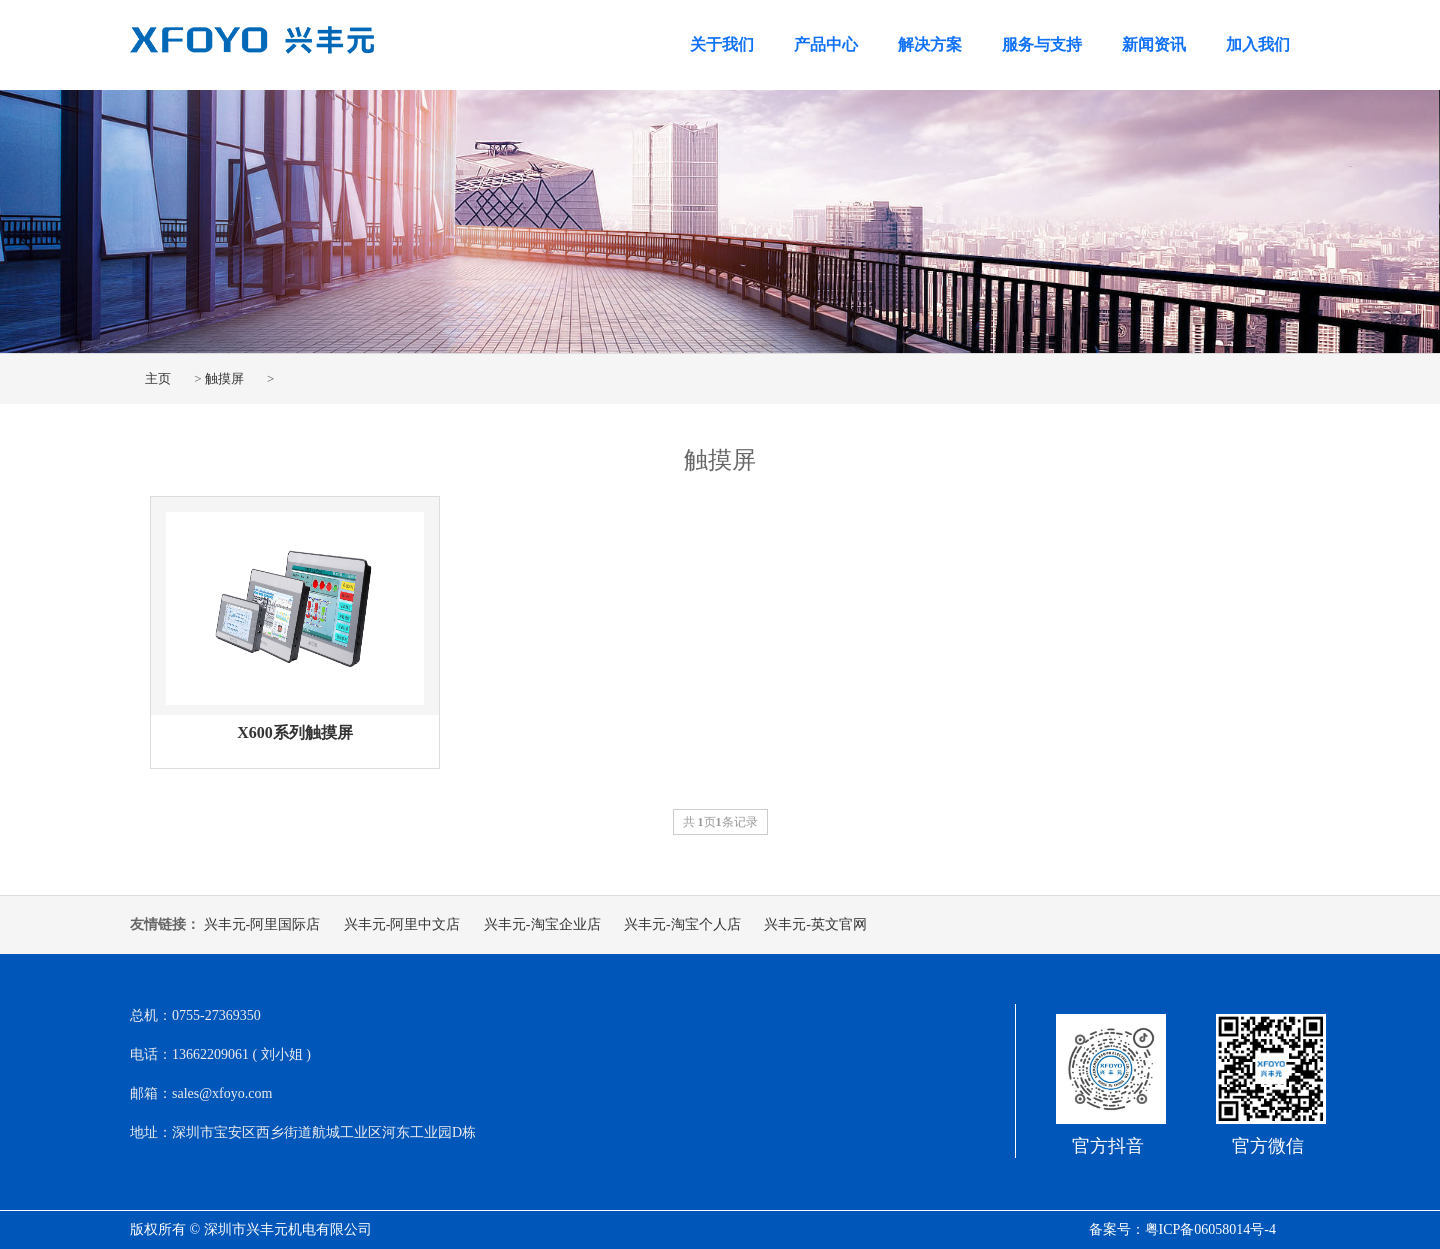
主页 (158, 378)
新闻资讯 (1154, 44)
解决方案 (930, 44)
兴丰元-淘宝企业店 (542, 924)
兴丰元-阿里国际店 (262, 924)
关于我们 (722, 44)
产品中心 (826, 44)
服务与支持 (1042, 44)
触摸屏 (224, 378)
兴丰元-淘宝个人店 (682, 924)
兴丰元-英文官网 (815, 924)
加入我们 (1258, 44)
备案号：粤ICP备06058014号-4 (1182, 1229)
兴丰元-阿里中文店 (402, 924)
